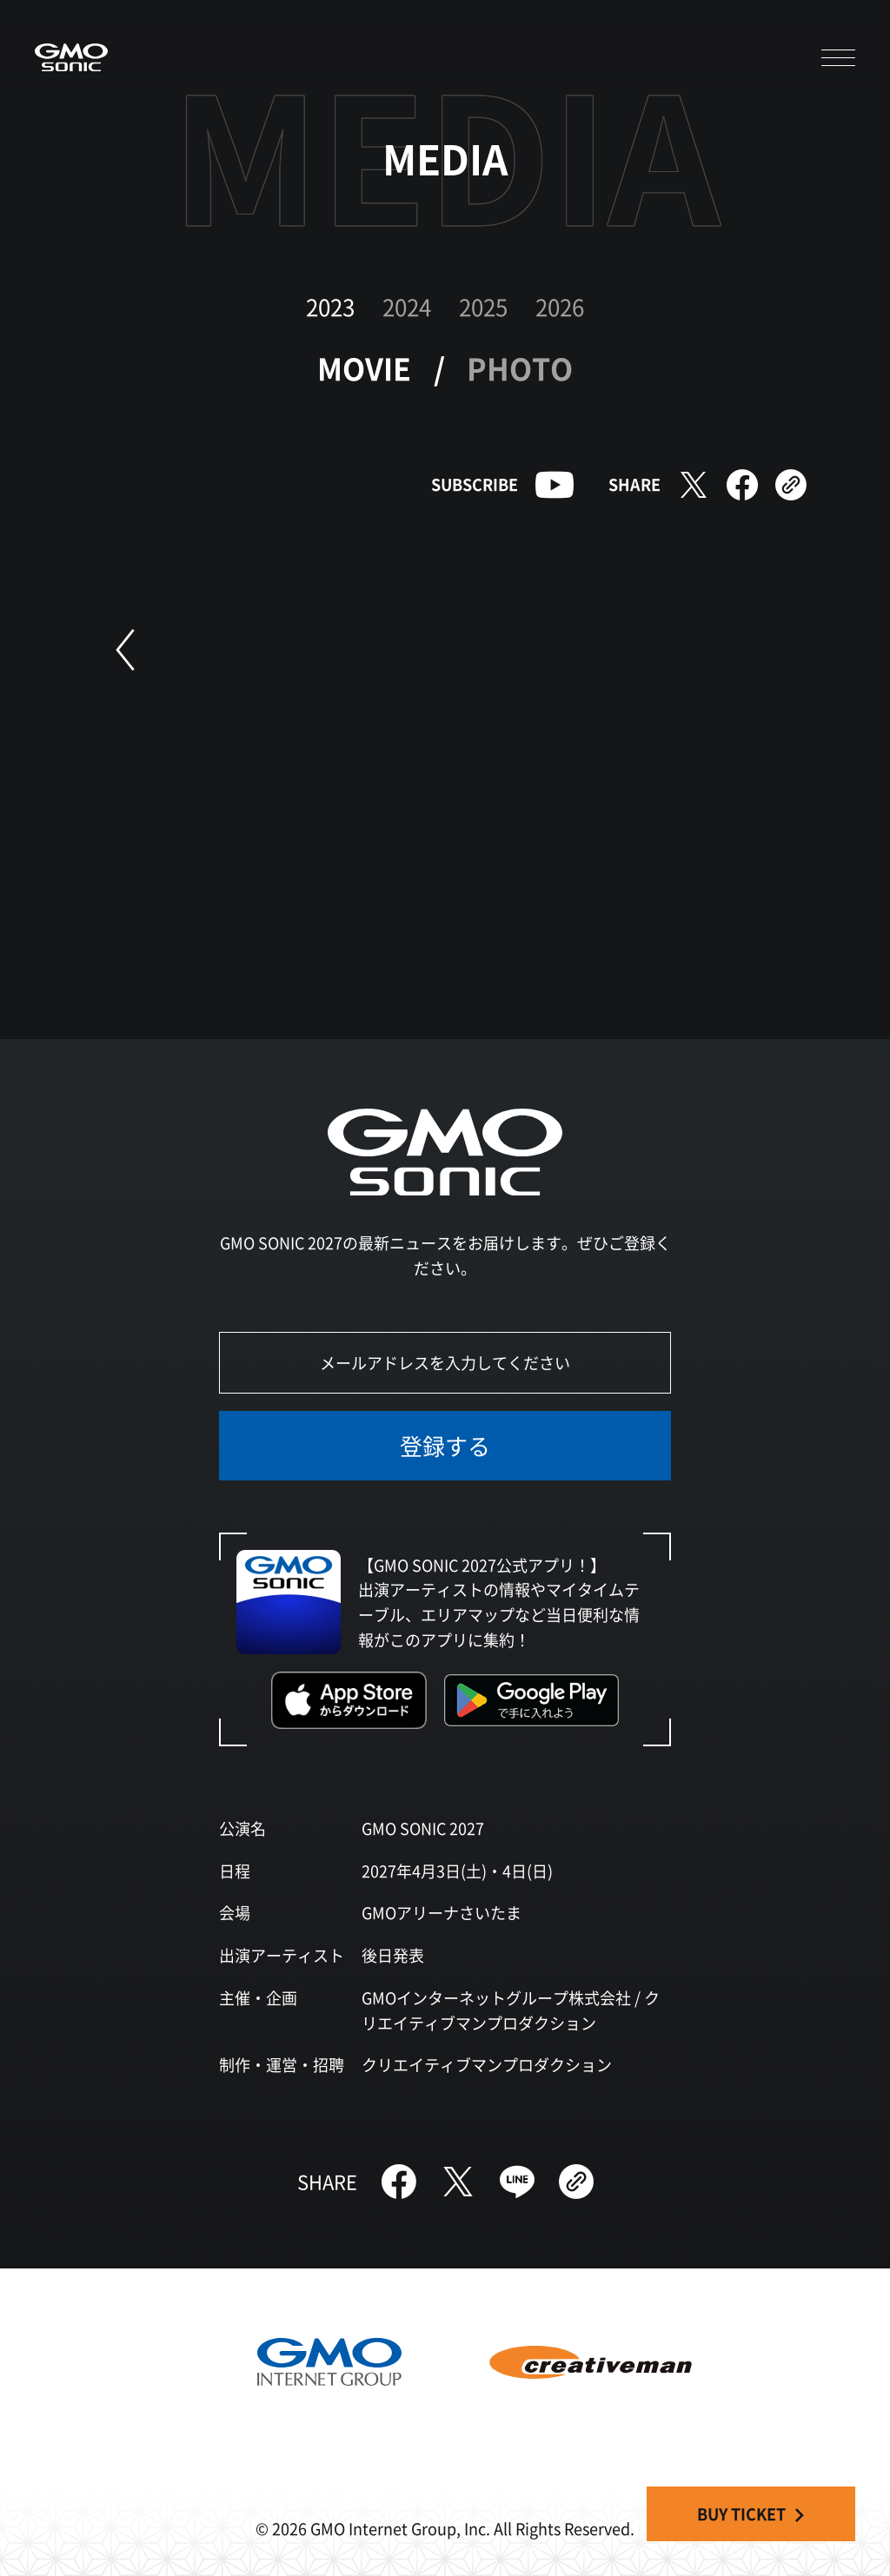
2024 (406, 306)
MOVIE (364, 368)
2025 (483, 306)
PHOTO (520, 368)
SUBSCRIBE (474, 484)
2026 (559, 306)
